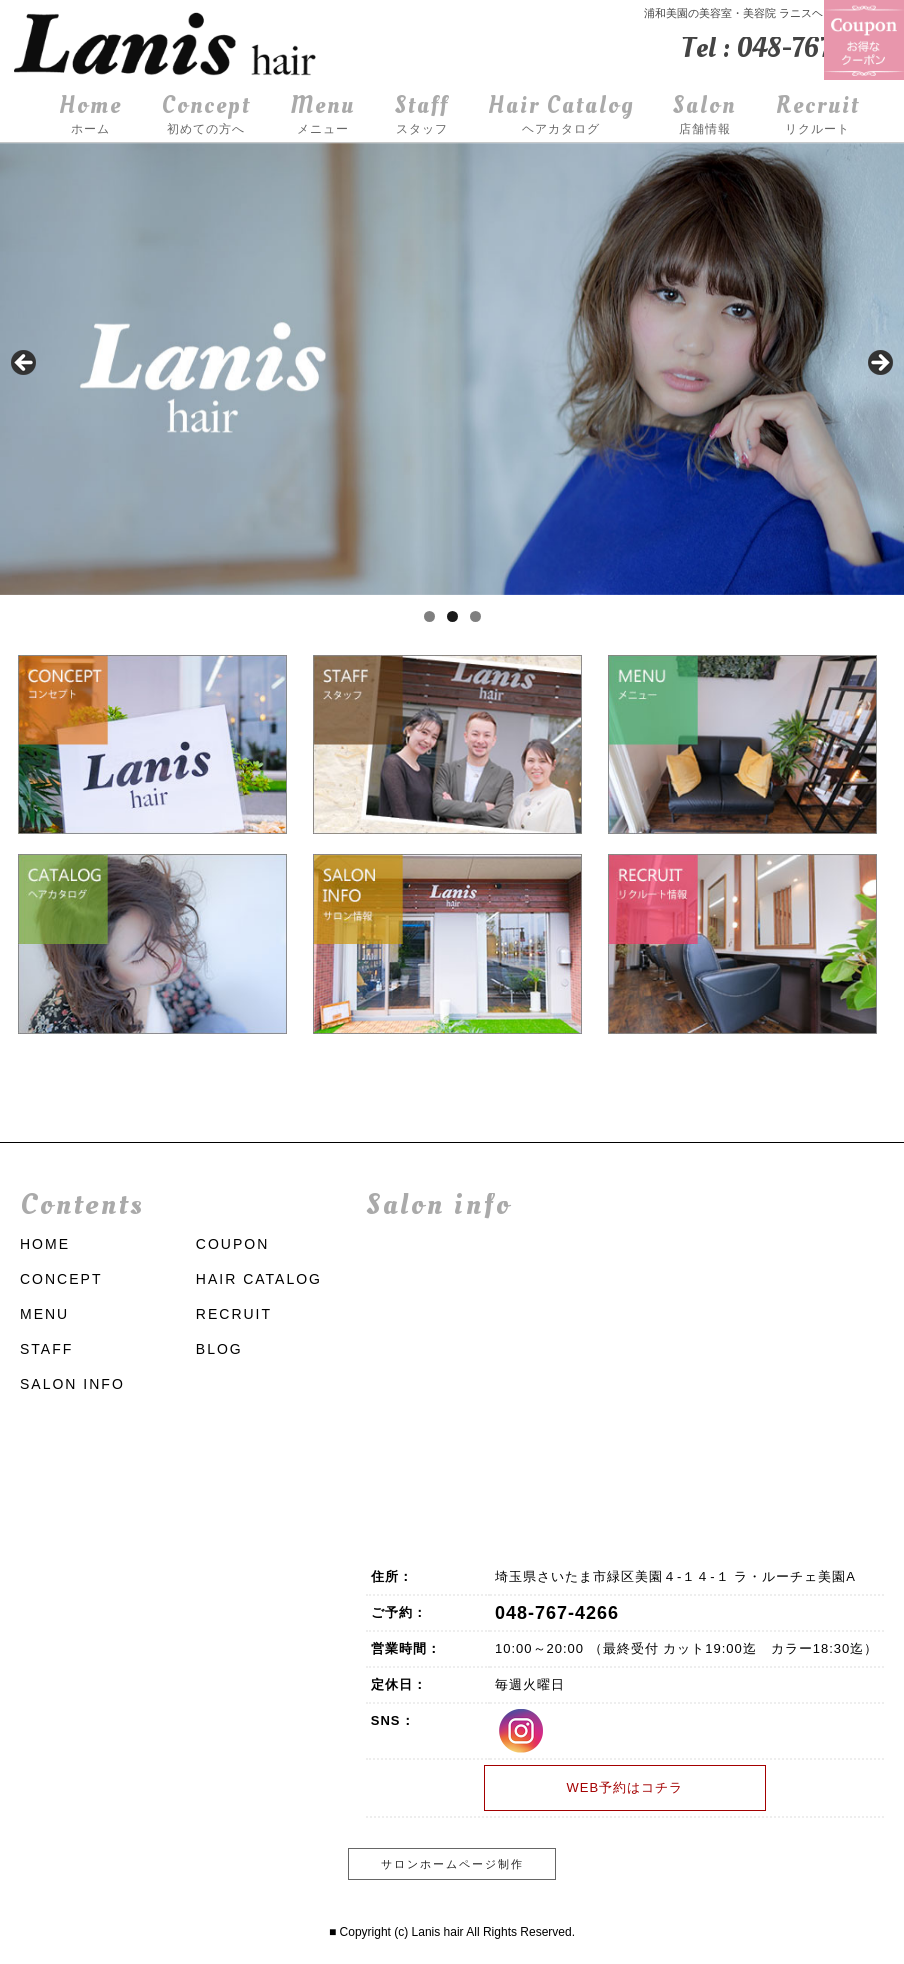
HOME (45, 1244)
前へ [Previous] (25, 364)
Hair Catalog (561, 115)
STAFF (46, 1349)
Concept (206, 115)
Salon (704, 115)
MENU (44, 1314)
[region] (452, 369)
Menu (322, 115)
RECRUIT (234, 1314)
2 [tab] (452, 616)
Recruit (818, 115)
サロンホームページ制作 (452, 1864)
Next (879, 364)
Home (90, 115)
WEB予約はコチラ (624, 1787)
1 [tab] (429, 616)
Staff (422, 115)
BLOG (219, 1349)
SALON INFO (72, 1384)
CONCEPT (61, 1279)
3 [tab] (475, 616)
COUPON (232, 1244)
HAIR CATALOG (259, 1279)
